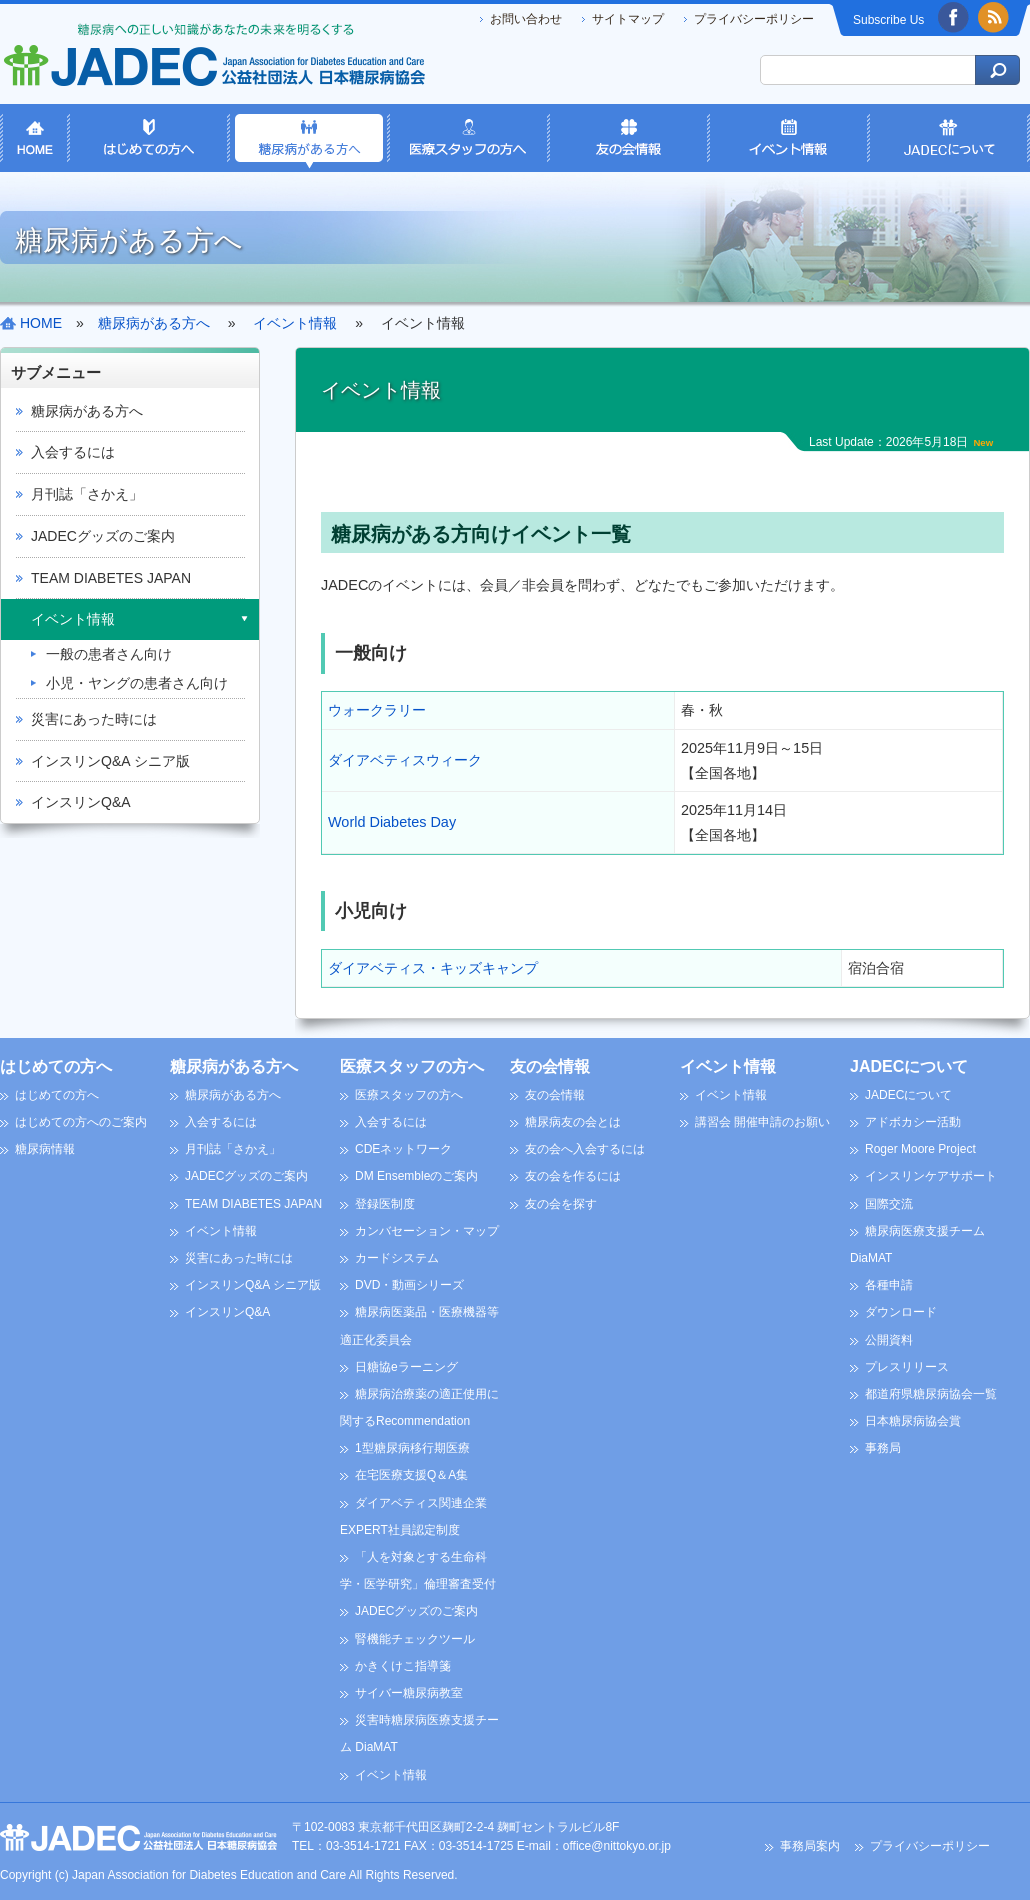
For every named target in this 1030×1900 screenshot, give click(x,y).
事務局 (883, 1448)
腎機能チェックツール (415, 1639)
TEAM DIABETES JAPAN (111, 578)
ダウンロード (901, 1312)
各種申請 (889, 1285)
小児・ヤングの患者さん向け (137, 683)
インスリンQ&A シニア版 (110, 761)
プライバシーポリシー (754, 19)
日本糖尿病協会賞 (913, 1421)
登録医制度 (385, 1204)
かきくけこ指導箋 (403, 1666)
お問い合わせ (526, 19)
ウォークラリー (377, 710)
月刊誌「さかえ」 (87, 494)
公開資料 (889, 1340)
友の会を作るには (573, 1176)
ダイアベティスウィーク (405, 760)
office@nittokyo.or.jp (617, 1846)
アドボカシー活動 (913, 1122)
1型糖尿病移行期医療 (412, 1448)
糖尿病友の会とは (573, 1122)
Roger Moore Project (920, 1149)
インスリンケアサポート (931, 1176)
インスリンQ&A (81, 802)
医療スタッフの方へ (412, 1066)
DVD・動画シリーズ (409, 1285)
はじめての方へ (56, 1066)
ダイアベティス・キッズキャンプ (433, 968)
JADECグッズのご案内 (103, 536)
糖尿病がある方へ (87, 411)
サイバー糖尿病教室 (409, 1693)
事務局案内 (810, 1846)
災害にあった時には (94, 719)
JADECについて (909, 1066)
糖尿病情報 (45, 1149)
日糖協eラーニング (406, 1367)
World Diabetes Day (392, 822)
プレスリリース (907, 1367)
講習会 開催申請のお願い (762, 1122)
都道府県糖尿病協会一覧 (931, 1394)
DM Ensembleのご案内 (416, 1176)
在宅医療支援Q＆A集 (411, 1475)
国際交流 (889, 1204)
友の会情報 (550, 1066)
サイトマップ (628, 19)
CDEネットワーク (403, 1149)
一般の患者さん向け (109, 654)
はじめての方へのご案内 (81, 1122)
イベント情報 (73, 619)
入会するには (73, 452)
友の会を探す (561, 1204)
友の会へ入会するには (585, 1149)
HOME (41, 323)
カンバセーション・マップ (427, 1231)
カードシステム (397, 1258)
